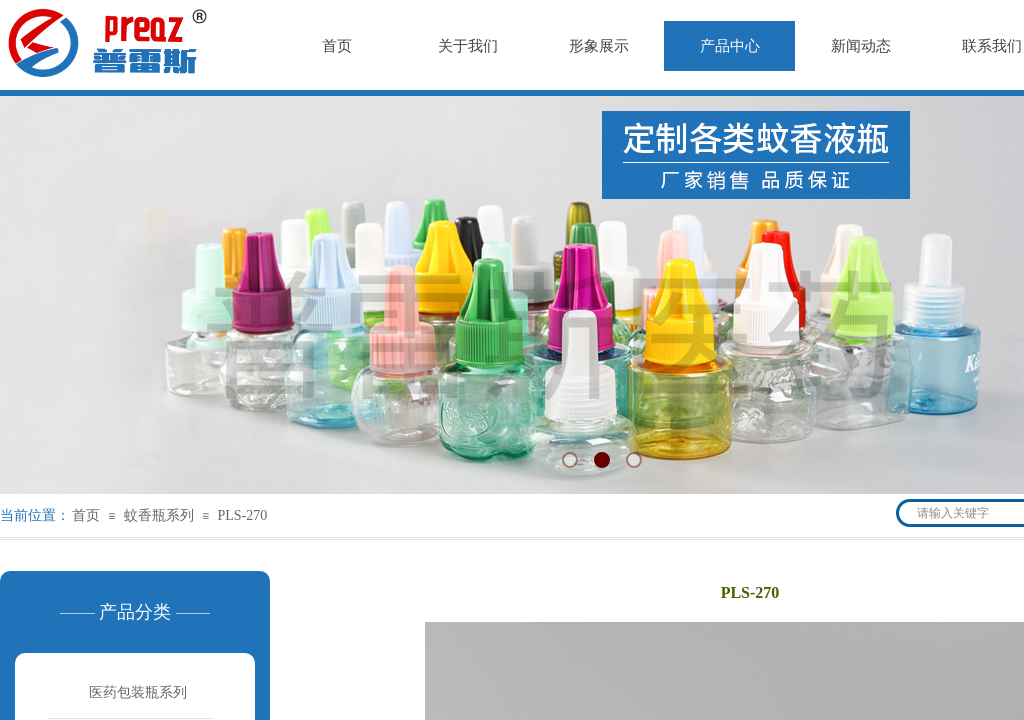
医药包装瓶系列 (138, 692)
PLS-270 (242, 515)
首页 (86, 515)
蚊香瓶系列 (159, 515)
